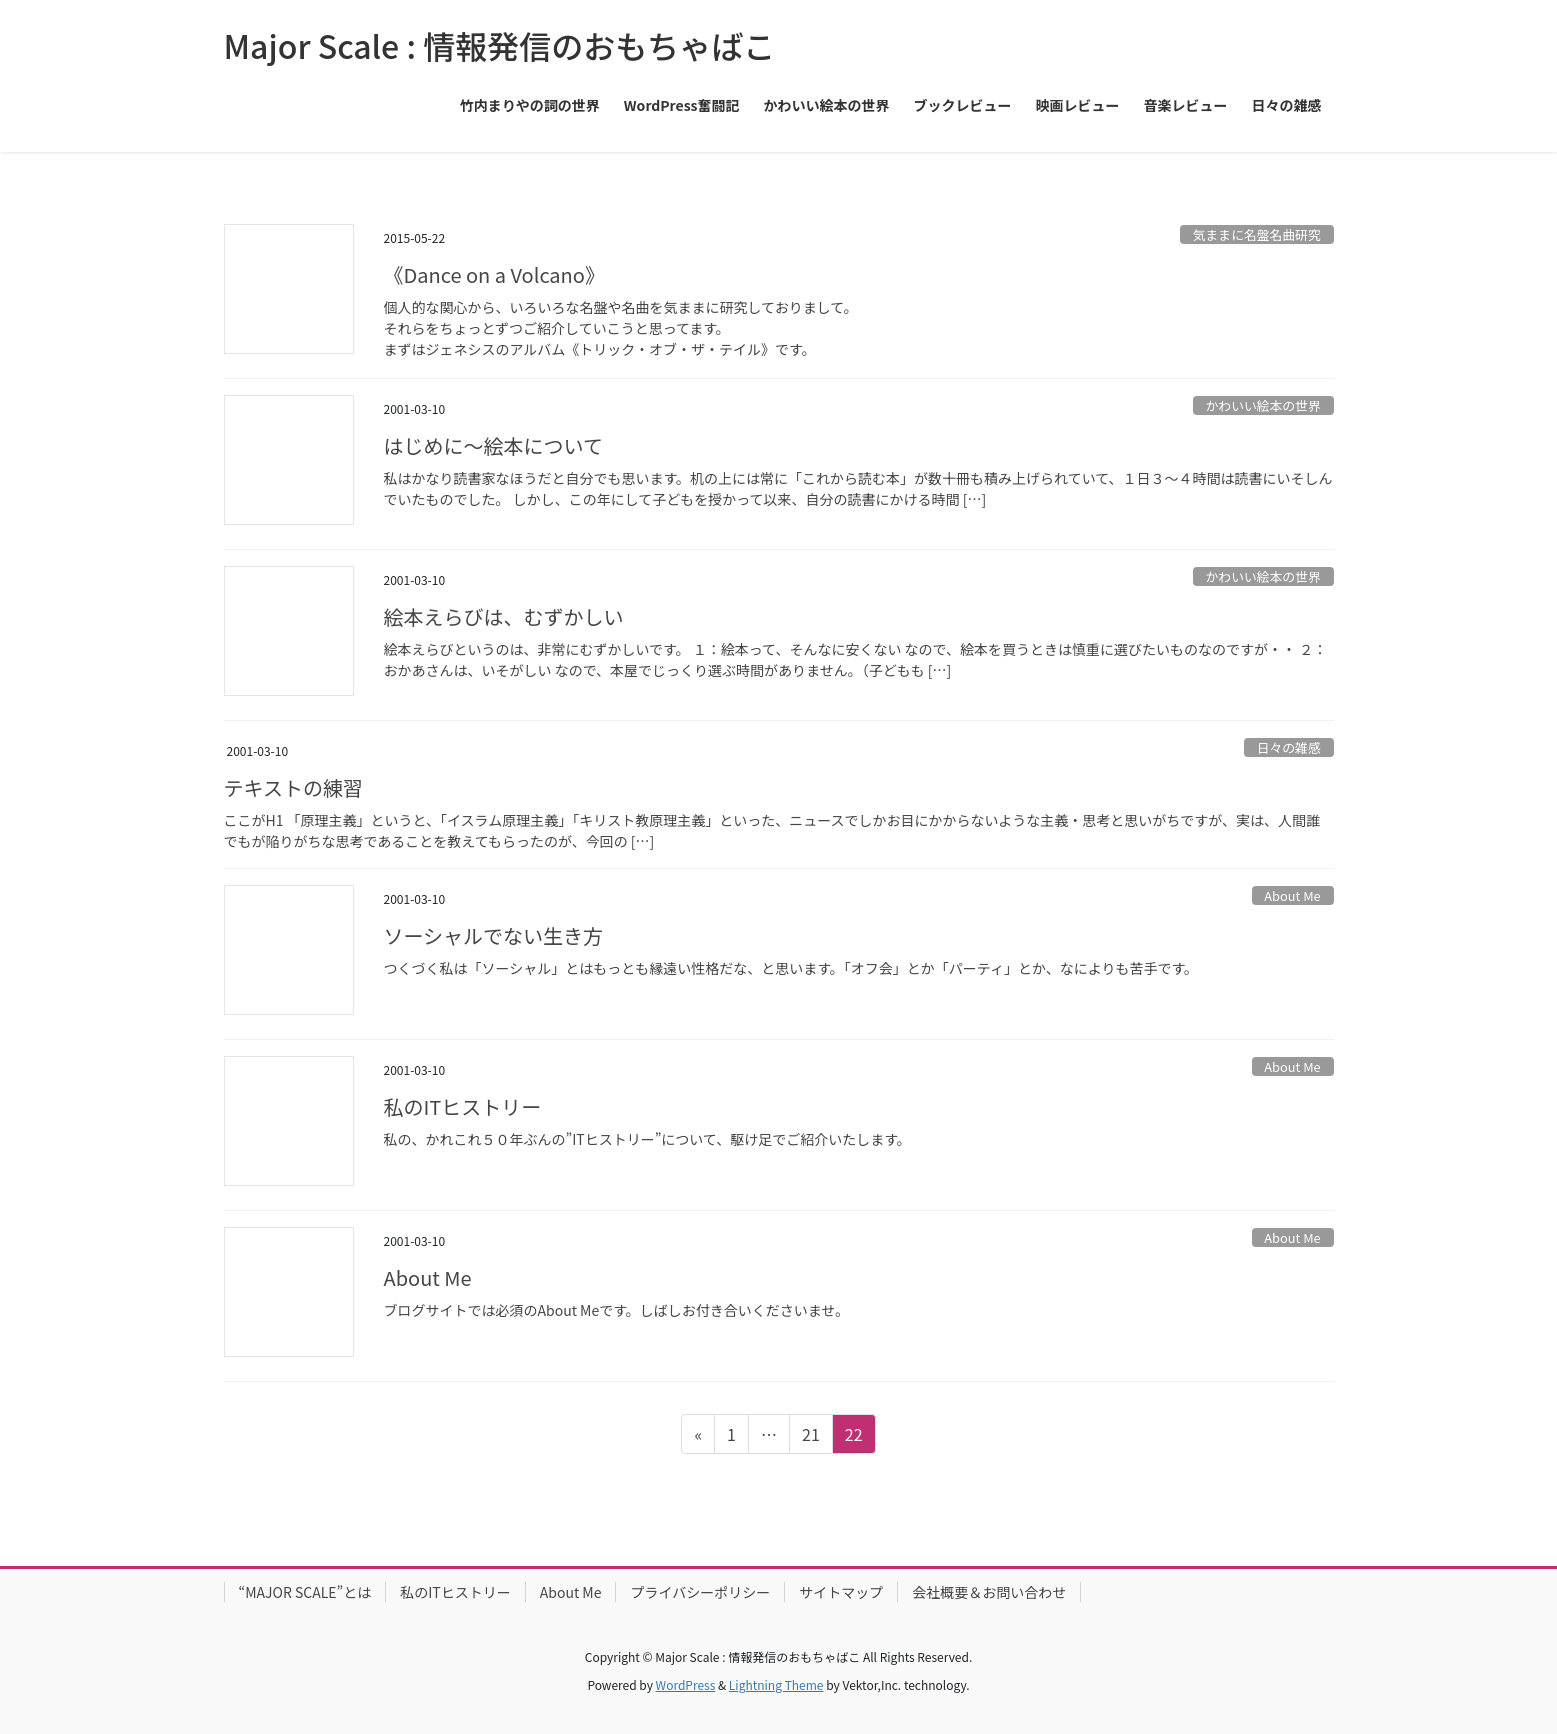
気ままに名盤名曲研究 (1257, 234)
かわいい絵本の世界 (1263, 405)
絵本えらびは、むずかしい (504, 616)
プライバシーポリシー (700, 1592)
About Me (1292, 895)
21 (810, 1437)
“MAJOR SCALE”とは (305, 1592)
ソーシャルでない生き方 (494, 935)
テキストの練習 (293, 787)
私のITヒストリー (463, 1106)
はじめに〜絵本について (493, 445)
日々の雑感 (1289, 747)
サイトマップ (841, 1592)
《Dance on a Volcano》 (494, 274)
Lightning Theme (776, 1684)
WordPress (686, 1684)
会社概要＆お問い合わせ (989, 1592)
